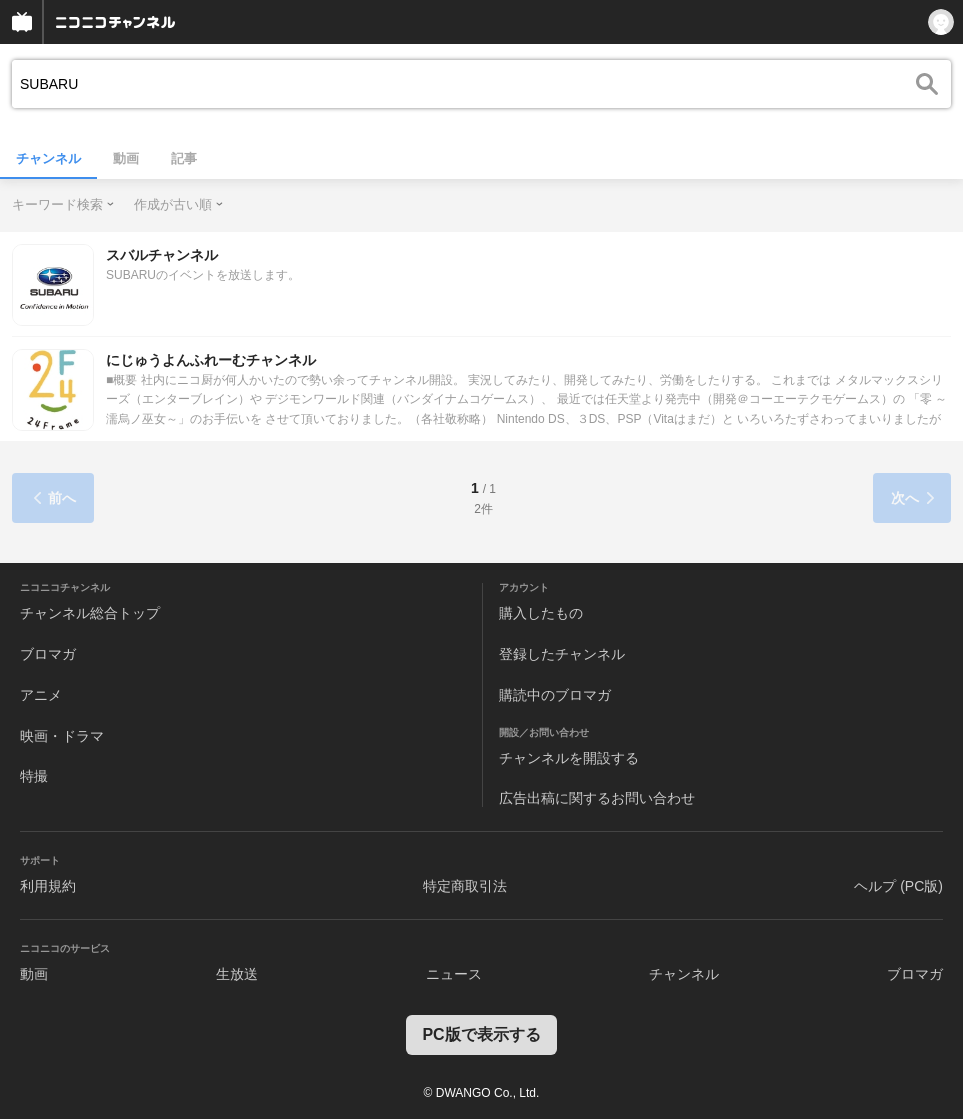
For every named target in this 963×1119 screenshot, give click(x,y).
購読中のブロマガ (555, 695)
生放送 (237, 974)
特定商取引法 (465, 886)
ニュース (454, 974)
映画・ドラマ (62, 736)
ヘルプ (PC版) (898, 886)
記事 (184, 158)
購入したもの (541, 613)
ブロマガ (48, 654)
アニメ (41, 695)
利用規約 (48, 886)
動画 (126, 158)
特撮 (34, 776)
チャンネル (48, 158)
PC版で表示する (481, 1034)
